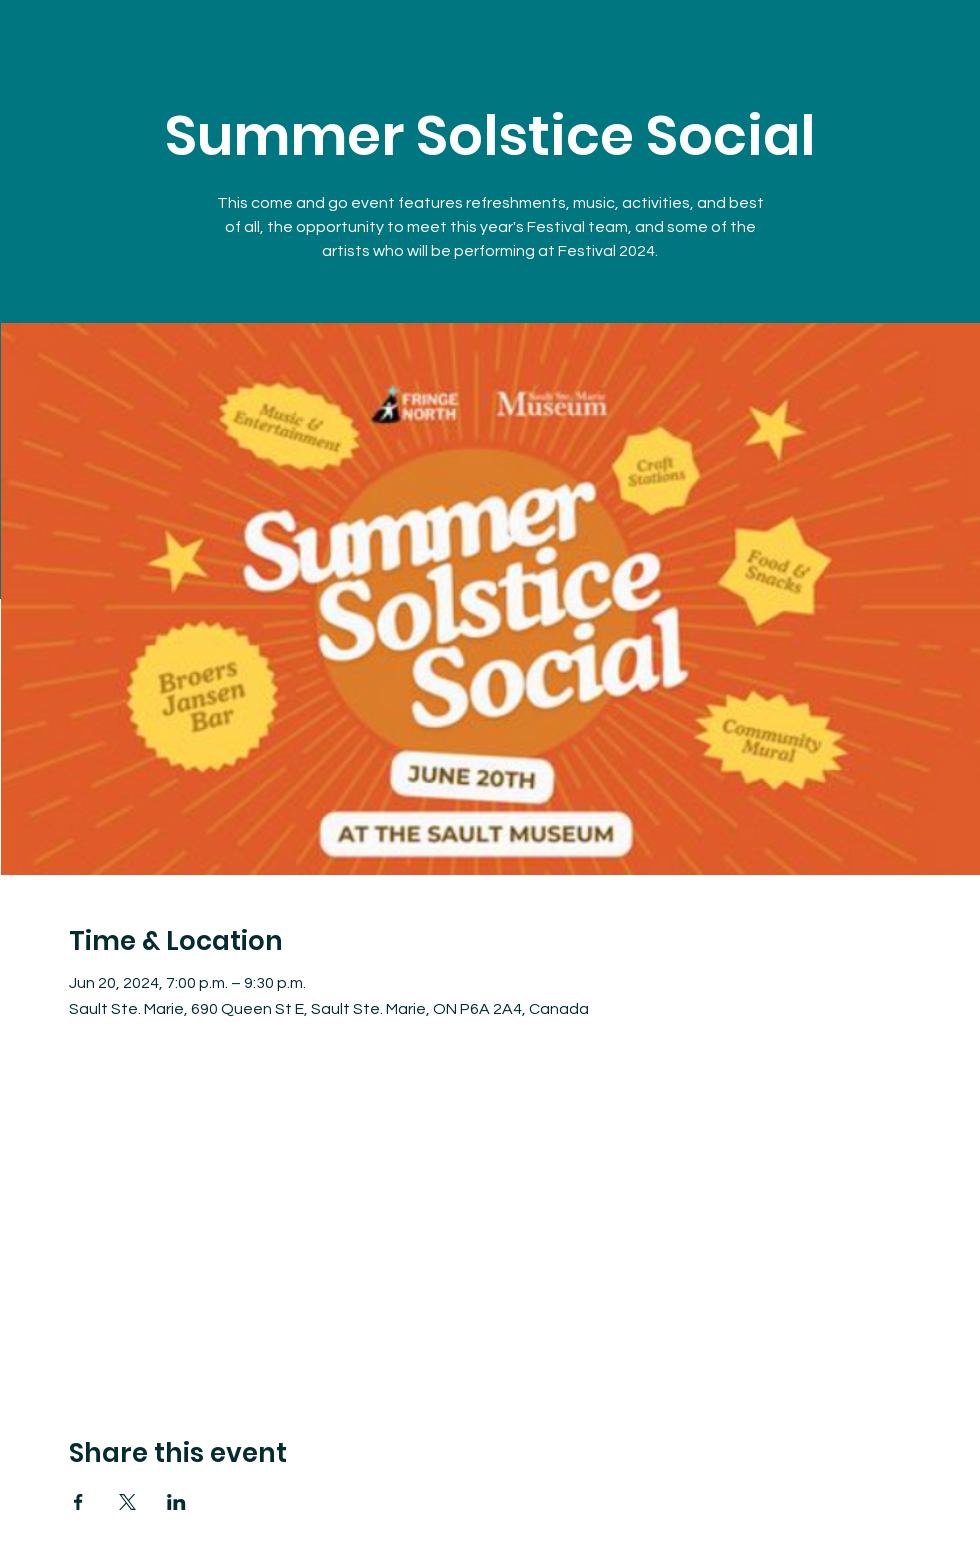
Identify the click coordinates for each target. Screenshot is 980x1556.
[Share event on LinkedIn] (176, 1502)
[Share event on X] (127, 1502)
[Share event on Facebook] (78, 1502)
